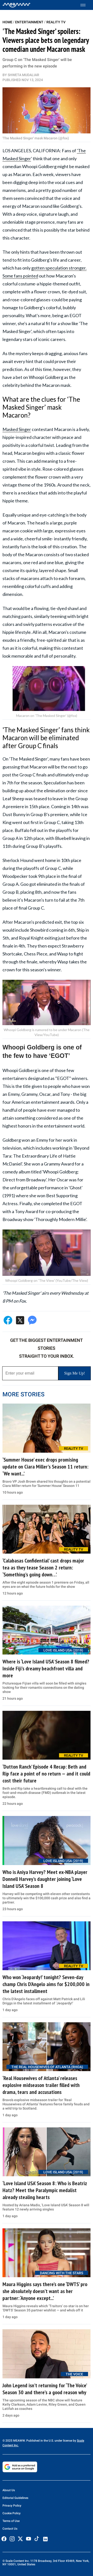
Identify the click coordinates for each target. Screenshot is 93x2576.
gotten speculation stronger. (59, 268)
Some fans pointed (20, 275)
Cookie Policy (11, 2513)
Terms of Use (11, 2521)
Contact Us (9, 2528)
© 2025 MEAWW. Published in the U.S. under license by (39, 2440)
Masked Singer (16, 429)
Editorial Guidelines (15, 2498)
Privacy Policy (11, 2505)
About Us (8, 2490)
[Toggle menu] (85, 5)
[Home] (16, 5)
